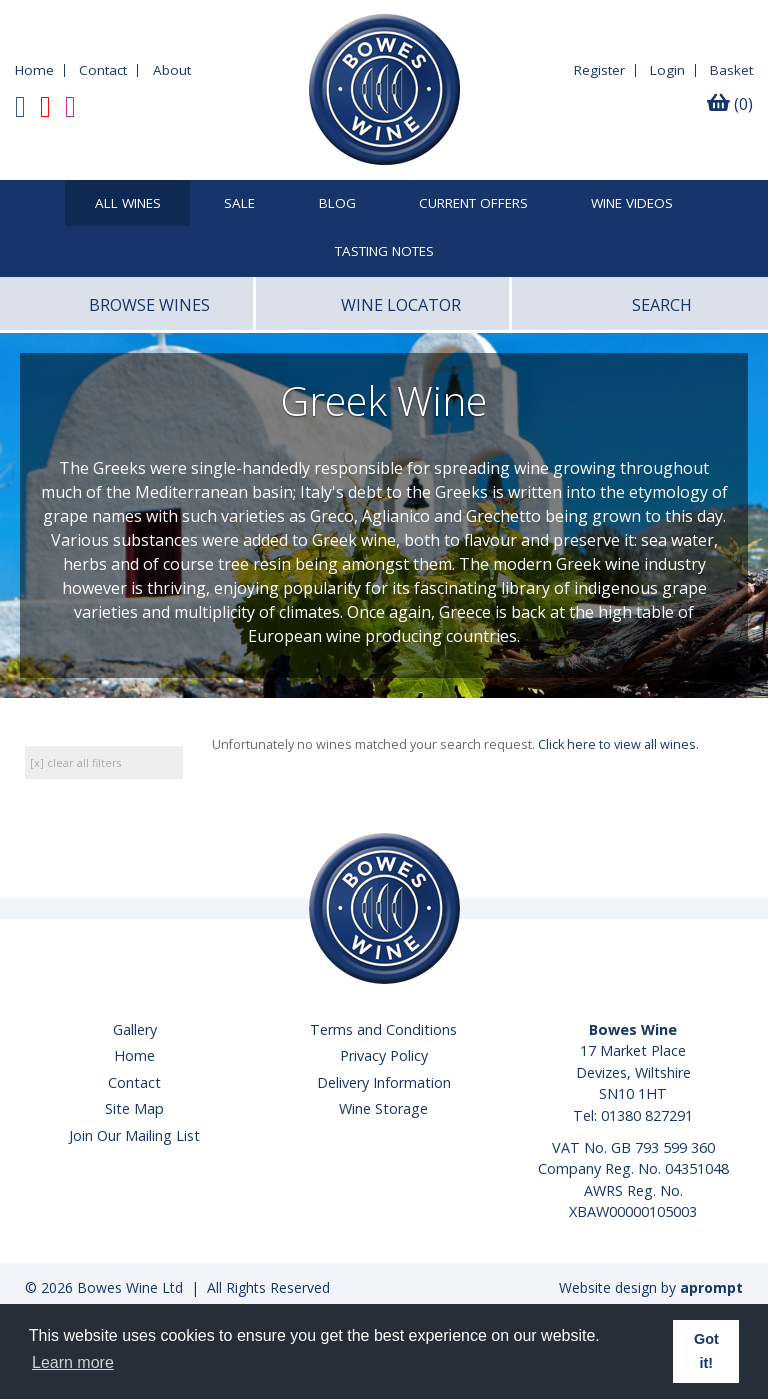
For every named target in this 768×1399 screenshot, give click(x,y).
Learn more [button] (73, 1362)
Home (34, 70)
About (172, 70)
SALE (239, 204)
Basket (731, 70)
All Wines (128, 204)
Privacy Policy (384, 1055)
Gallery (135, 1029)
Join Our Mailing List (134, 1135)
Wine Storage (383, 1108)
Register (599, 70)
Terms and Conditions (383, 1029)
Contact (103, 70)
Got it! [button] (706, 1351)
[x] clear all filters (75, 762)
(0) (730, 104)
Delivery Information (384, 1082)
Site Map (134, 1108)
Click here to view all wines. (618, 744)
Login (667, 70)
